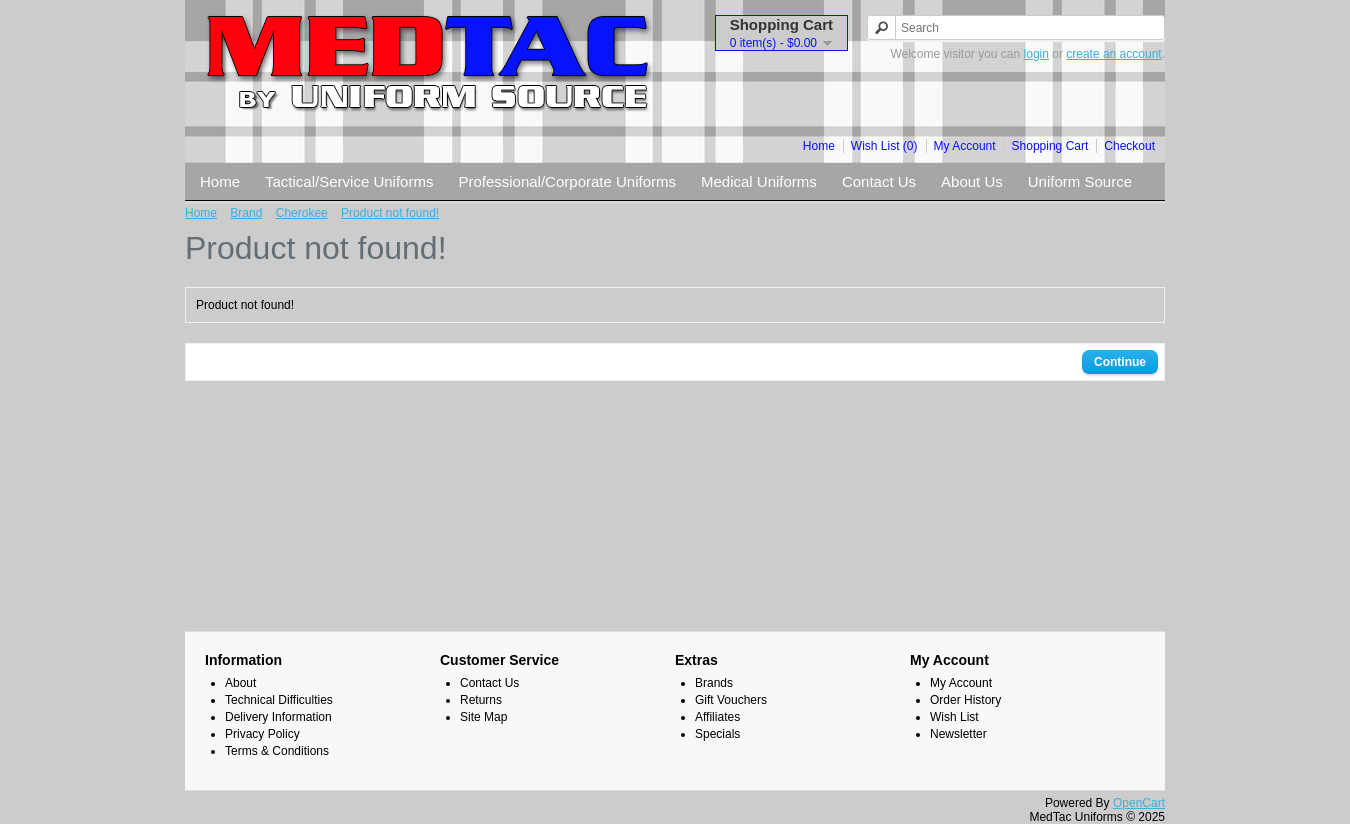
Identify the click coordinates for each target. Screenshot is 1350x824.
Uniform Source (1080, 181)
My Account (965, 146)
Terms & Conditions (277, 751)
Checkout (1129, 146)
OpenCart (1139, 803)
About (240, 683)
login (1036, 54)
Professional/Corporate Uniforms (567, 181)
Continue (1120, 362)
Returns (481, 700)
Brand (246, 213)
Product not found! (390, 213)
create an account (1113, 54)
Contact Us (879, 181)
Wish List (954, 717)
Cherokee (302, 213)
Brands (714, 683)
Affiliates (717, 717)
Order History (965, 700)
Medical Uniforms (759, 181)
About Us (972, 181)
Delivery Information (278, 717)
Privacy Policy (262, 734)
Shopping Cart (1050, 146)
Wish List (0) (884, 146)
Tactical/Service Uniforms (349, 181)
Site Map (483, 717)
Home (819, 146)
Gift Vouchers (731, 700)
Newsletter (958, 734)
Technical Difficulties (279, 700)
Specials (717, 734)
